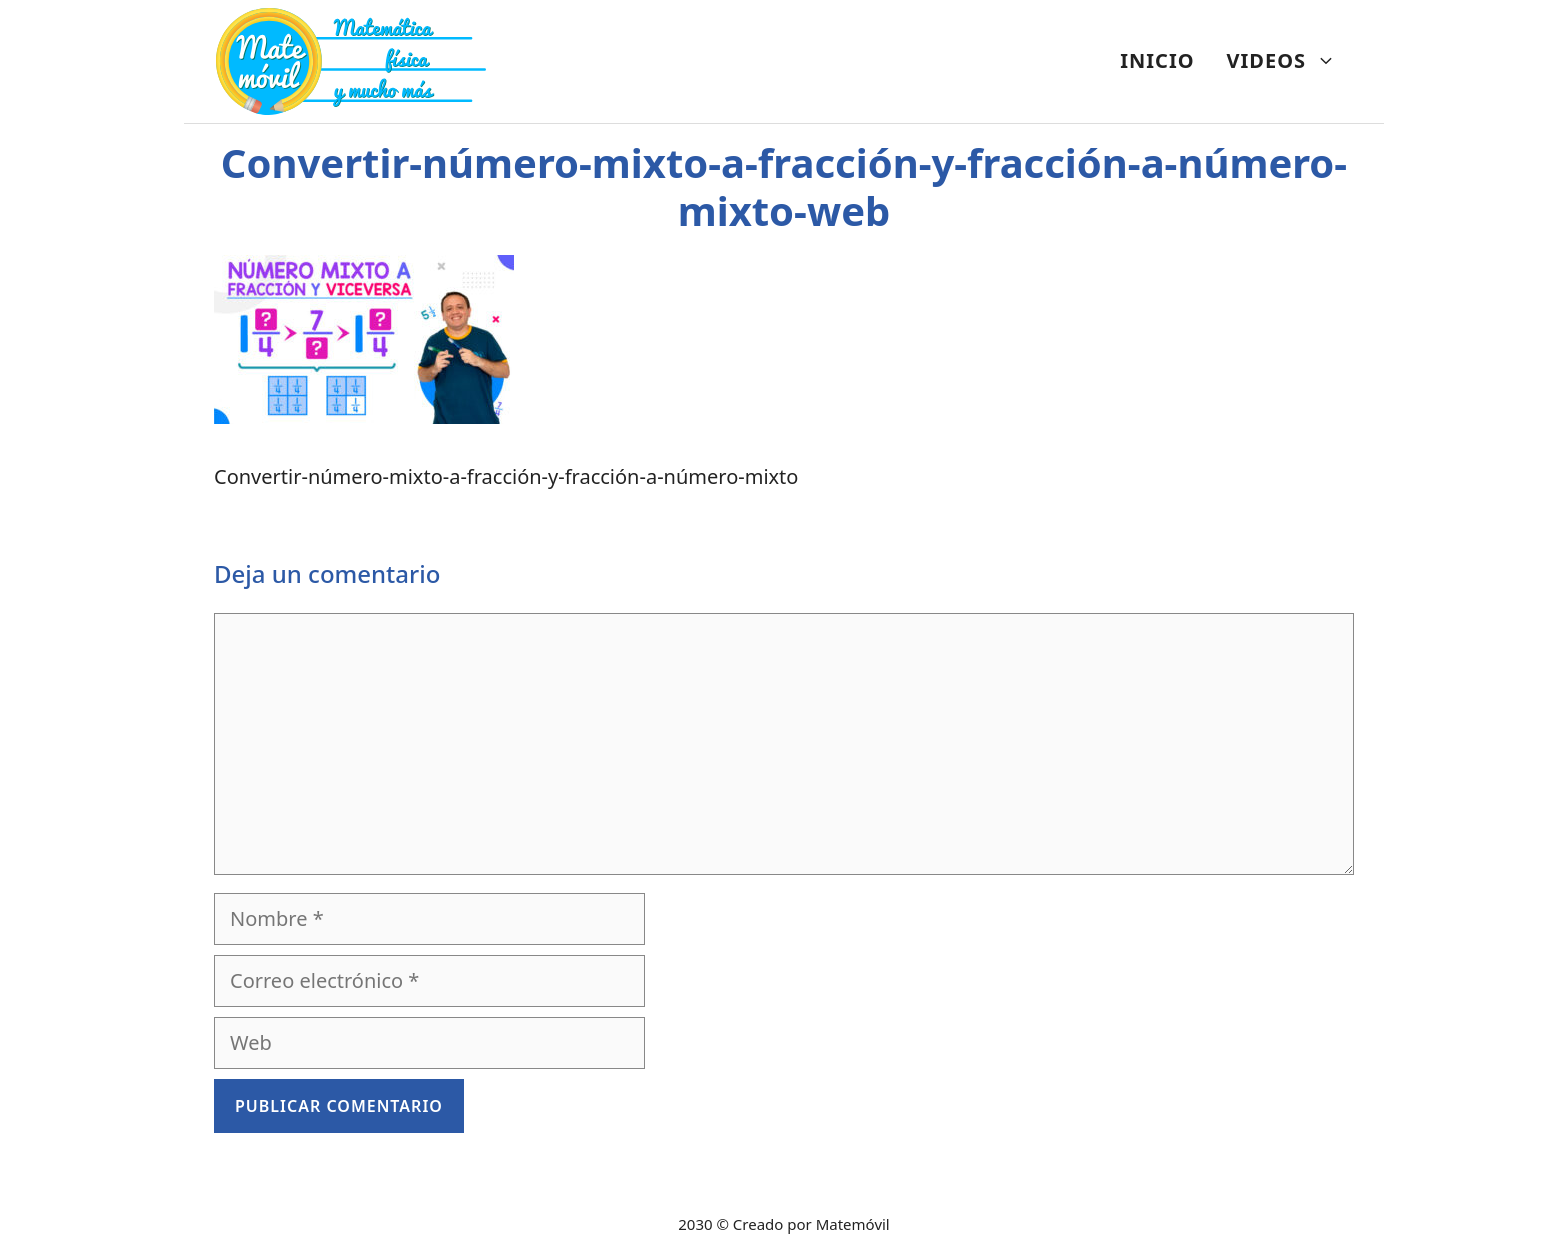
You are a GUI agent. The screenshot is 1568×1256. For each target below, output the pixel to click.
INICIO (1157, 60)
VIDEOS (1289, 61)
